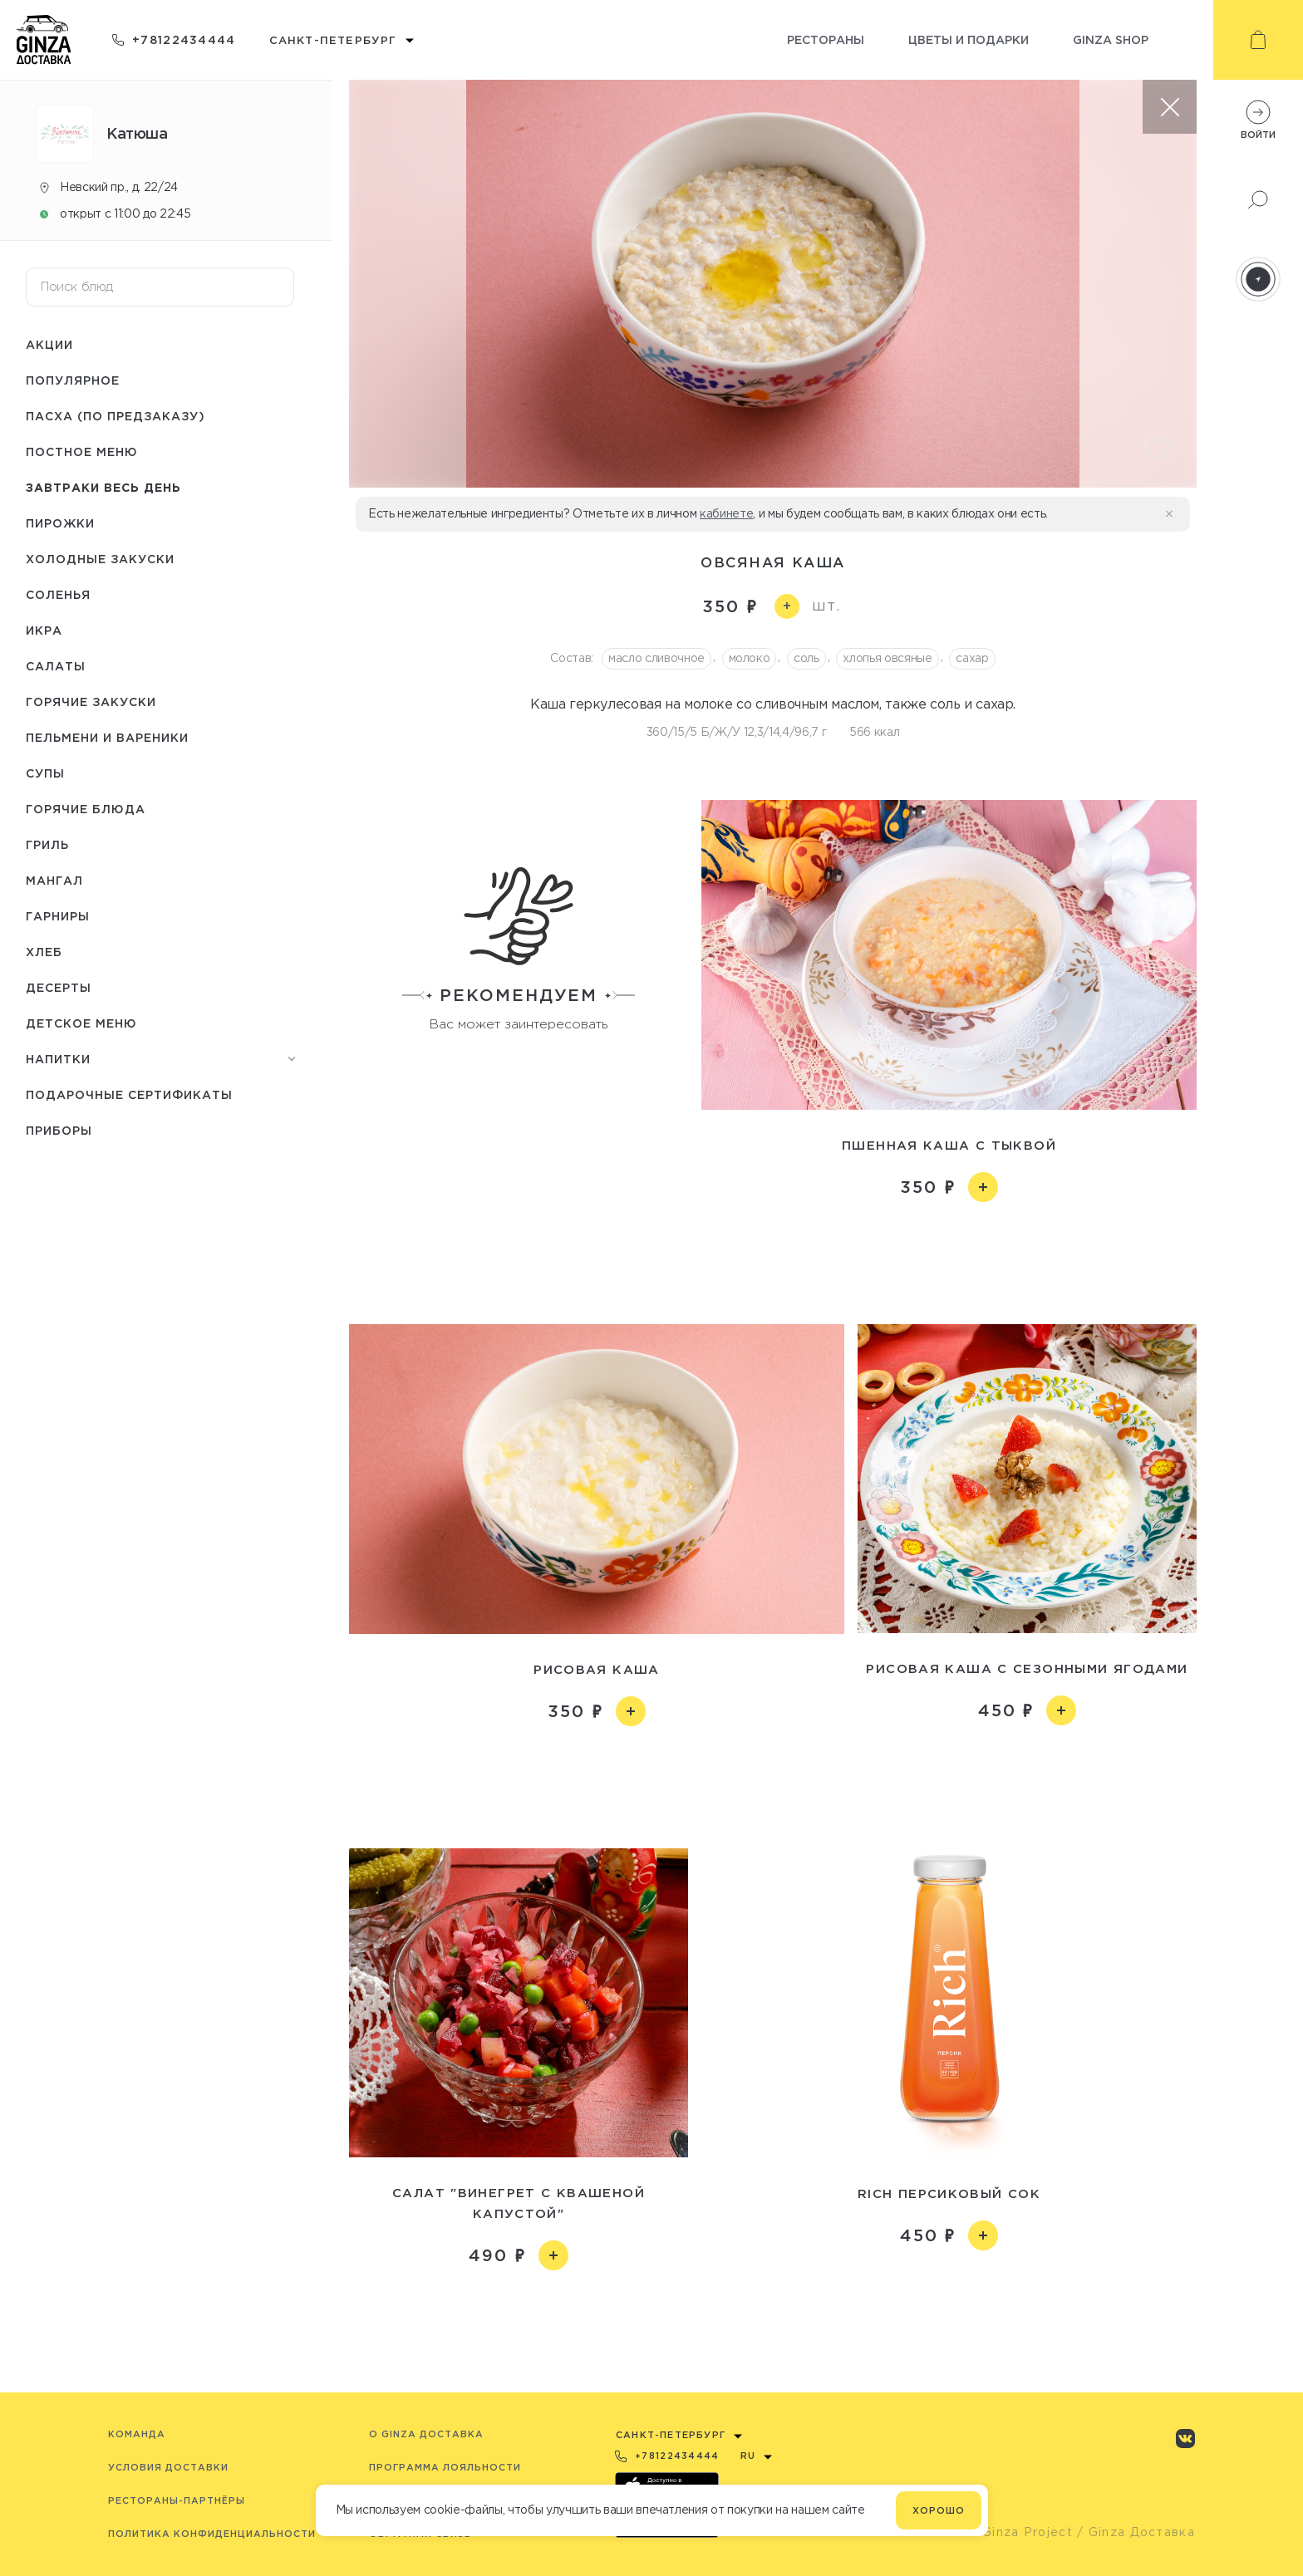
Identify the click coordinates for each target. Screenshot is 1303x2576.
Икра (44, 630)
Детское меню (81, 1023)
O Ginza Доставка (426, 2434)
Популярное (73, 380)
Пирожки (60, 523)
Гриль (47, 844)
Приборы (59, 1130)
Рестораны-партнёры (176, 2500)
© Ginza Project (1019, 2532)
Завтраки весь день (103, 487)
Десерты (58, 987)
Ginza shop (1110, 39)
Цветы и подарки (968, 39)
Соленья (58, 594)
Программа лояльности (445, 2467)
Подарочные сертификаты (129, 1094)
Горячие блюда (85, 808)
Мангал (54, 880)
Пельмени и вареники (107, 737)
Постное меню (82, 451)
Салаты (56, 666)
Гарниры (58, 916)
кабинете (726, 513)
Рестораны (825, 39)
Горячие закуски (91, 701)
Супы (45, 773)
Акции (49, 344)
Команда (136, 2434)
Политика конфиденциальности (212, 2534)
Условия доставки (168, 2467)
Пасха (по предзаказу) (115, 416)
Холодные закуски (100, 558)
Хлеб (44, 951)
